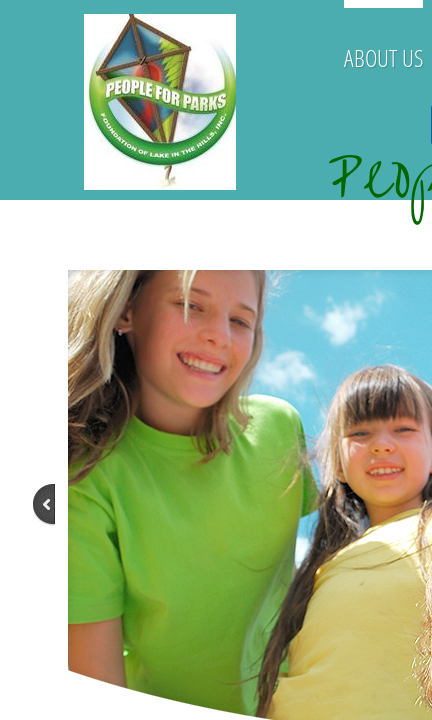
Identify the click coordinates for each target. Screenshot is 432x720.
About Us (383, 57)
